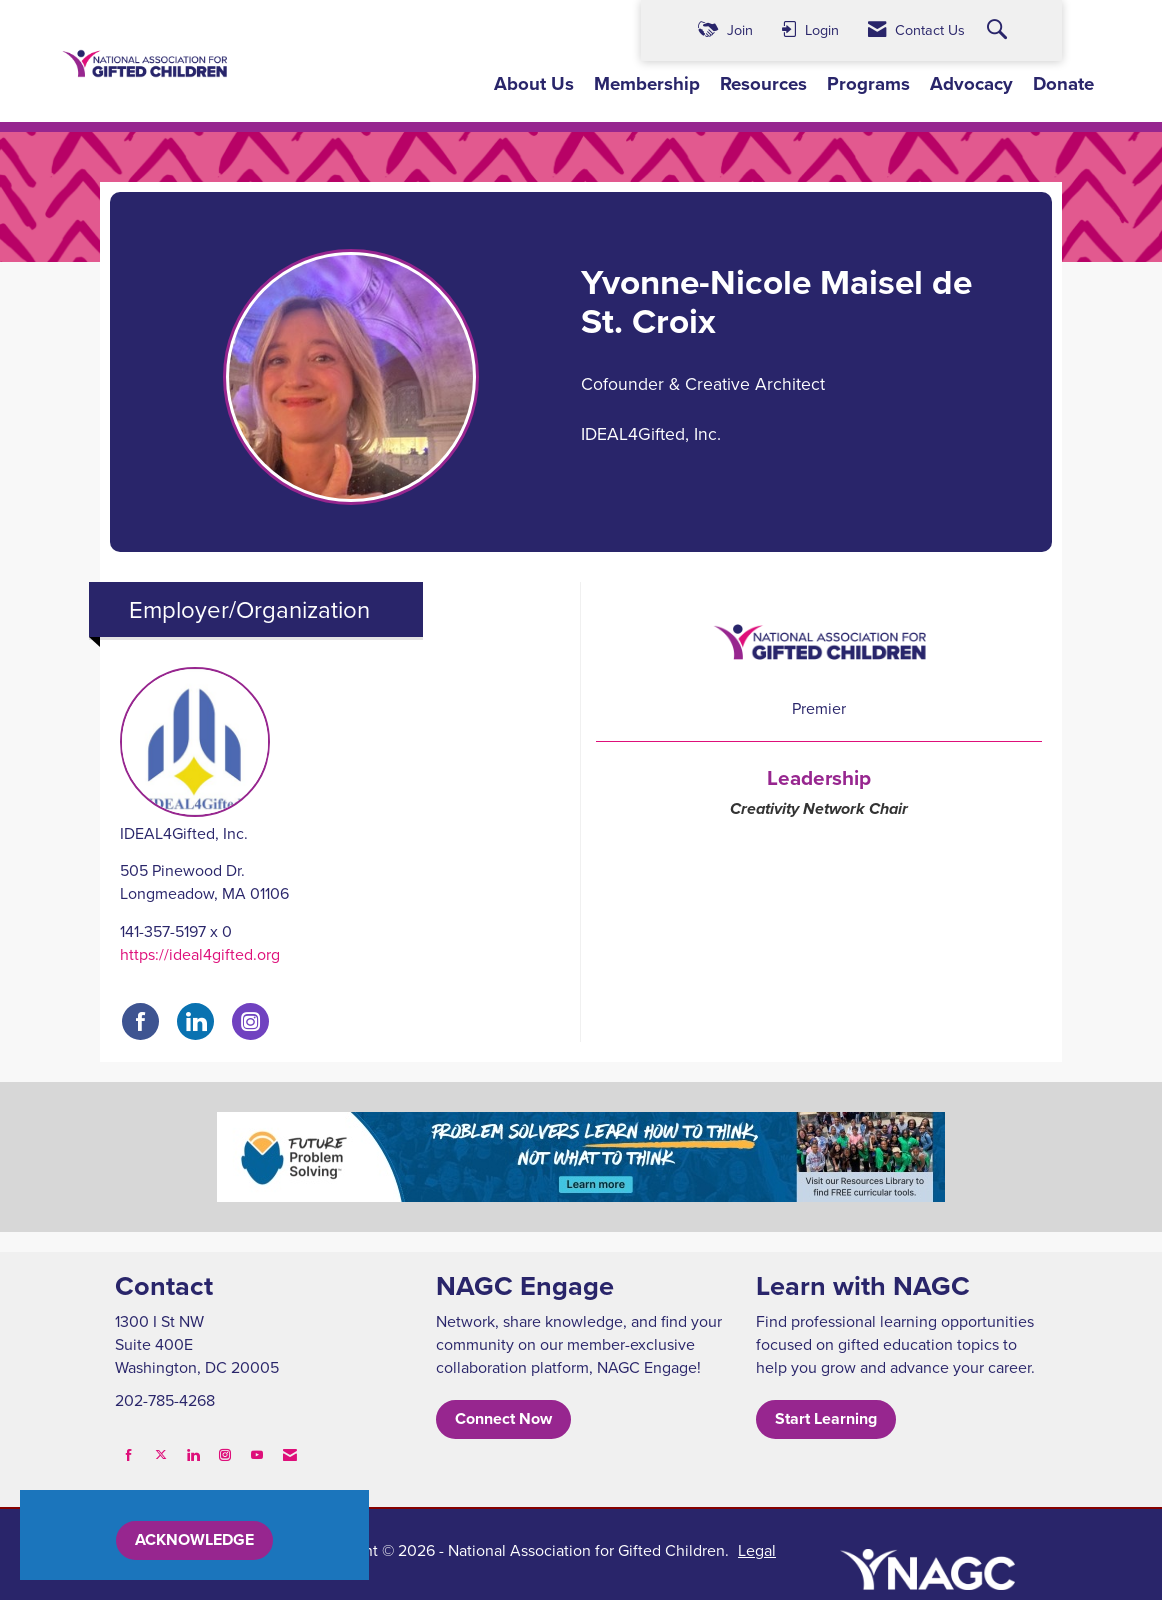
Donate (1063, 84)
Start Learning (826, 1418)
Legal (757, 1550)
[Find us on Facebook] (129, 1454)
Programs (868, 84)
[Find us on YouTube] (257, 1454)
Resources (763, 84)
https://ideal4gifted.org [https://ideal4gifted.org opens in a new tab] (200, 954)
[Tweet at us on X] (161, 1454)
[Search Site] (999, 30)
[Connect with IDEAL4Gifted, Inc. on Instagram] (250, 1021)
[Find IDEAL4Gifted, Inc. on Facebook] (140, 1021)
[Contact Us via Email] (290, 1454)
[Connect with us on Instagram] (225, 1454)
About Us (534, 84)
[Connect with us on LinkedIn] (193, 1454)
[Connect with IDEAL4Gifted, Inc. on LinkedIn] (195, 1021)
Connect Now (503, 1418)
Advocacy (971, 84)
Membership (647, 84)
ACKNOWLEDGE (194, 1539)
